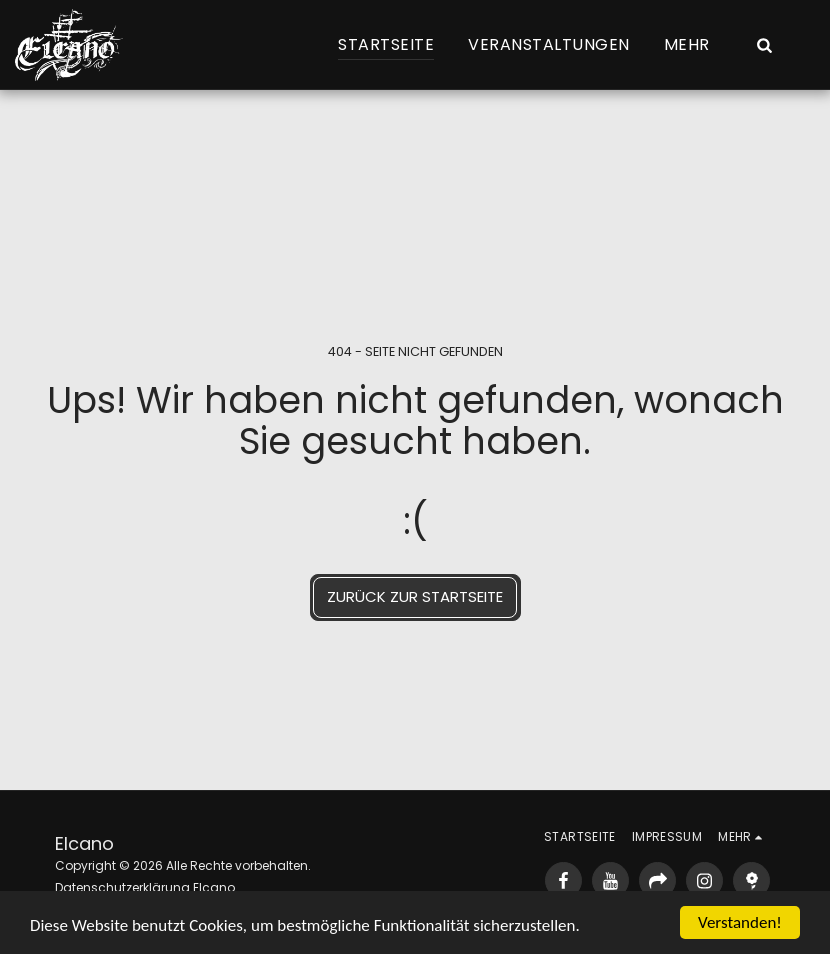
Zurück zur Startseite (415, 596)
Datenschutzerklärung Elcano (145, 887)
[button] (764, 44)
